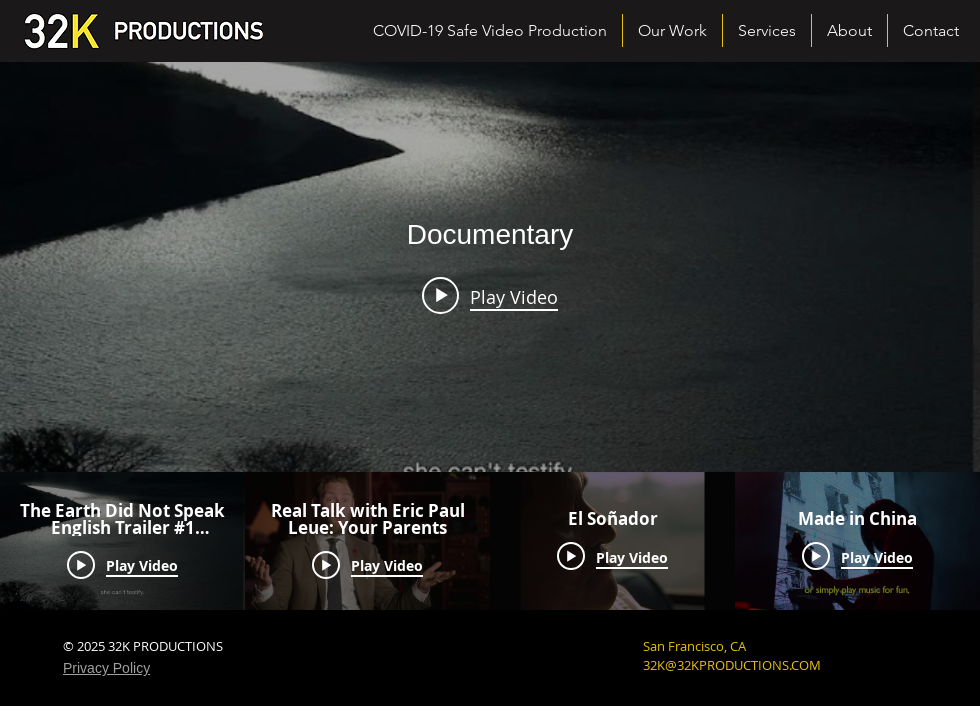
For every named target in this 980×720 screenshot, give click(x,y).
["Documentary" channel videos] (490, 541)
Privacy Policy (106, 668)
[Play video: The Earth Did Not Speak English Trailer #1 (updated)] (490, 296)
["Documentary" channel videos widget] (490, 336)
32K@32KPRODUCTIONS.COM (732, 665)
